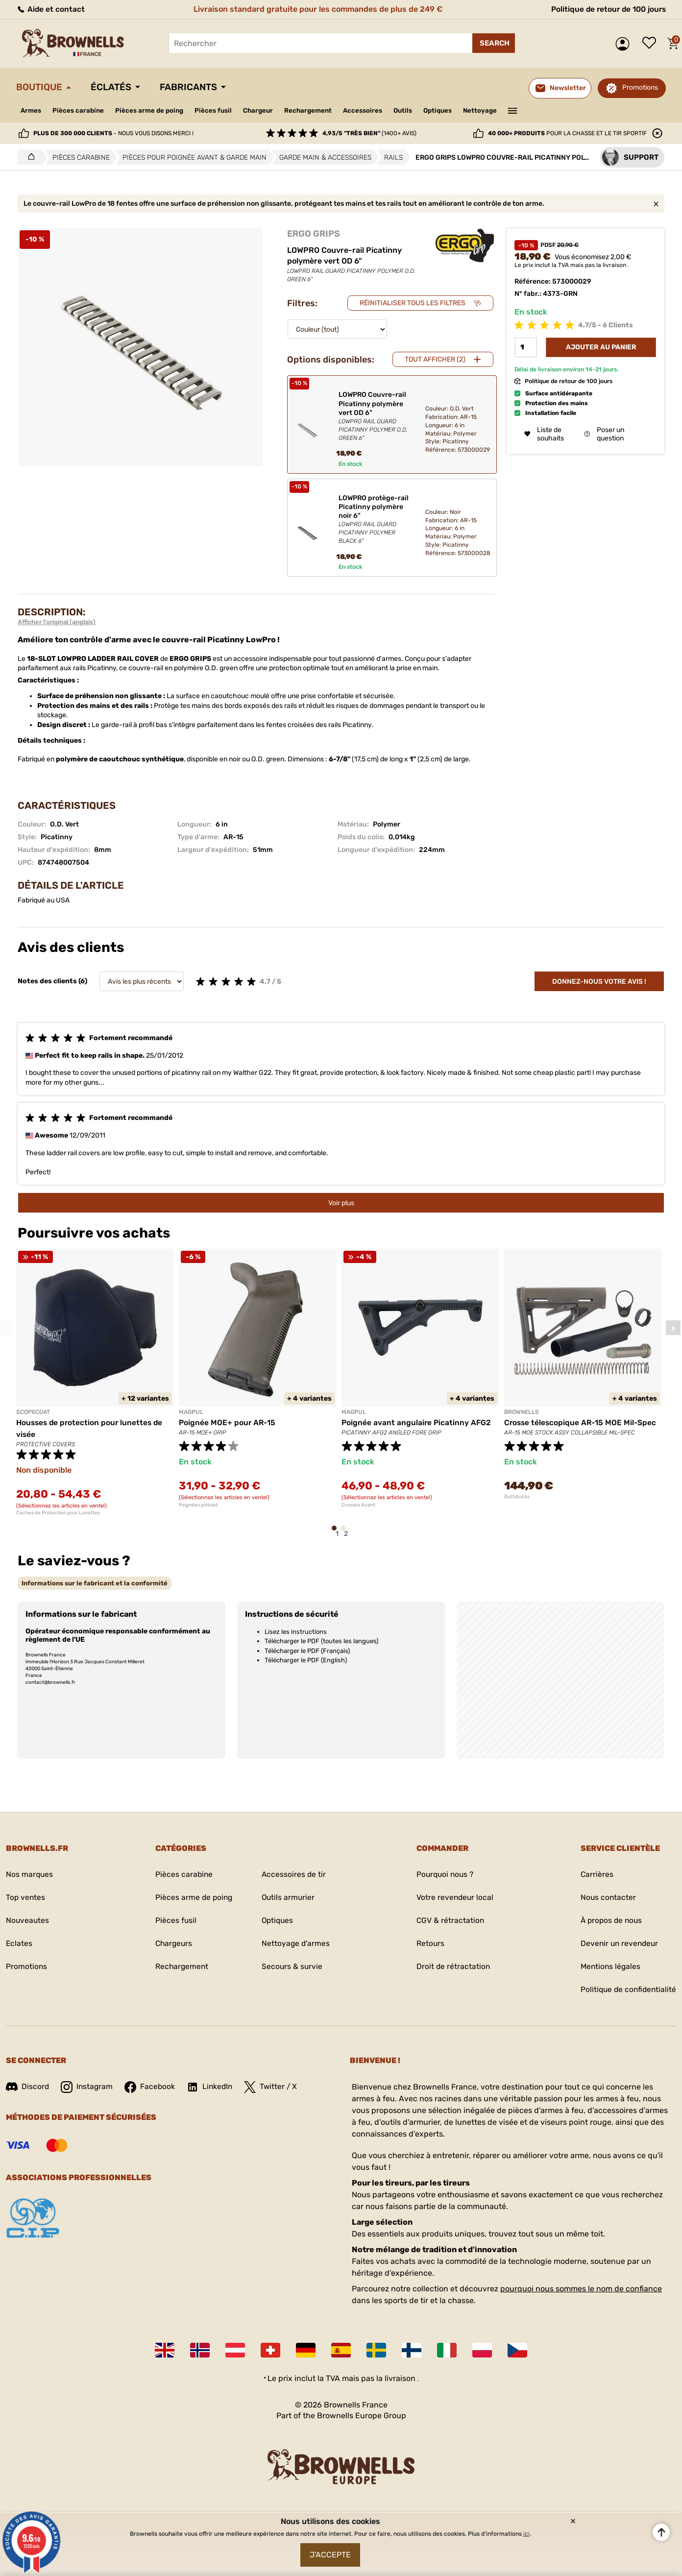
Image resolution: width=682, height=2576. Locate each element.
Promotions (640, 87)
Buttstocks (517, 1497)
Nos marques (30, 1874)
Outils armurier (288, 1897)
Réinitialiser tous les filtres (412, 303)
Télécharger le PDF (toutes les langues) (321, 1641)
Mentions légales (608, 1966)
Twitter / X (274, 2087)
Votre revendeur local (453, 1897)
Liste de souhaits (651, 43)
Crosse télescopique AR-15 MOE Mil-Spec (581, 1422)
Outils (417, 110)
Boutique (40, 87)
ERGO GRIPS (313, 233)
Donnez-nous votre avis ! (599, 981)
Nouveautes (28, 1920)
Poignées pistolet (198, 1505)
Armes (32, 110)
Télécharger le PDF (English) (306, 1660)
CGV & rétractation (448, 1920)
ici (526, 2531)
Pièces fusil (219, 110)
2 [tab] (346, 1533)
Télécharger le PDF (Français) (307, 1650)
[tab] (94, 1583)
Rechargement (318, 110)
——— (531, 110)
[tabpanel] (95, 1382)
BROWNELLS (521, 1412)
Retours (428, 1943)
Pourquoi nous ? (444, 1874)
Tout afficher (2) (435, 359)
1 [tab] (337, 1533)
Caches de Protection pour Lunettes (58, 1513)
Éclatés (115, 87)
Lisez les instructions (296, 1631)
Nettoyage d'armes (295, 1943)
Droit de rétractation (451, 1966)
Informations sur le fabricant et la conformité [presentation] (95, 1583)
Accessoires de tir (293, 1874)
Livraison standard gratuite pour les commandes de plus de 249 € (316, 9)
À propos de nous (610, 1920)
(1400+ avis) (369, 133)
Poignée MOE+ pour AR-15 (228, 1422)
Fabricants (195, 87)
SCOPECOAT (33, 1412)
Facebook (151, 2087)
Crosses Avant (358, 1505)
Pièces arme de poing (153, 110)
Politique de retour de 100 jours (606, 9)
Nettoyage (498, 110)
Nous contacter (606, 1897)
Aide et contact (50, 9)
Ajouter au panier (600, 347)
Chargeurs (172, 1943)
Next (673, 1327)
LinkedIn (212, 2087)
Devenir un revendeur (618, 1943)
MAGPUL (191, 1412)
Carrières (594, 1874)
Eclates (19, 1943)
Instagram (87, 2087)
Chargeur (266, 110)
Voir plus (341, 1203)
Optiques (453, 110)
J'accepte (330, 2553)
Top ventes (26, 1897)
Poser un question (604, 434)
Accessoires (375, 110)
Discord (27, 2086)
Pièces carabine (80, 110)
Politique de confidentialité (627, 1989)
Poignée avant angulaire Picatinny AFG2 (417, 1422)
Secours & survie (292, 1966)
